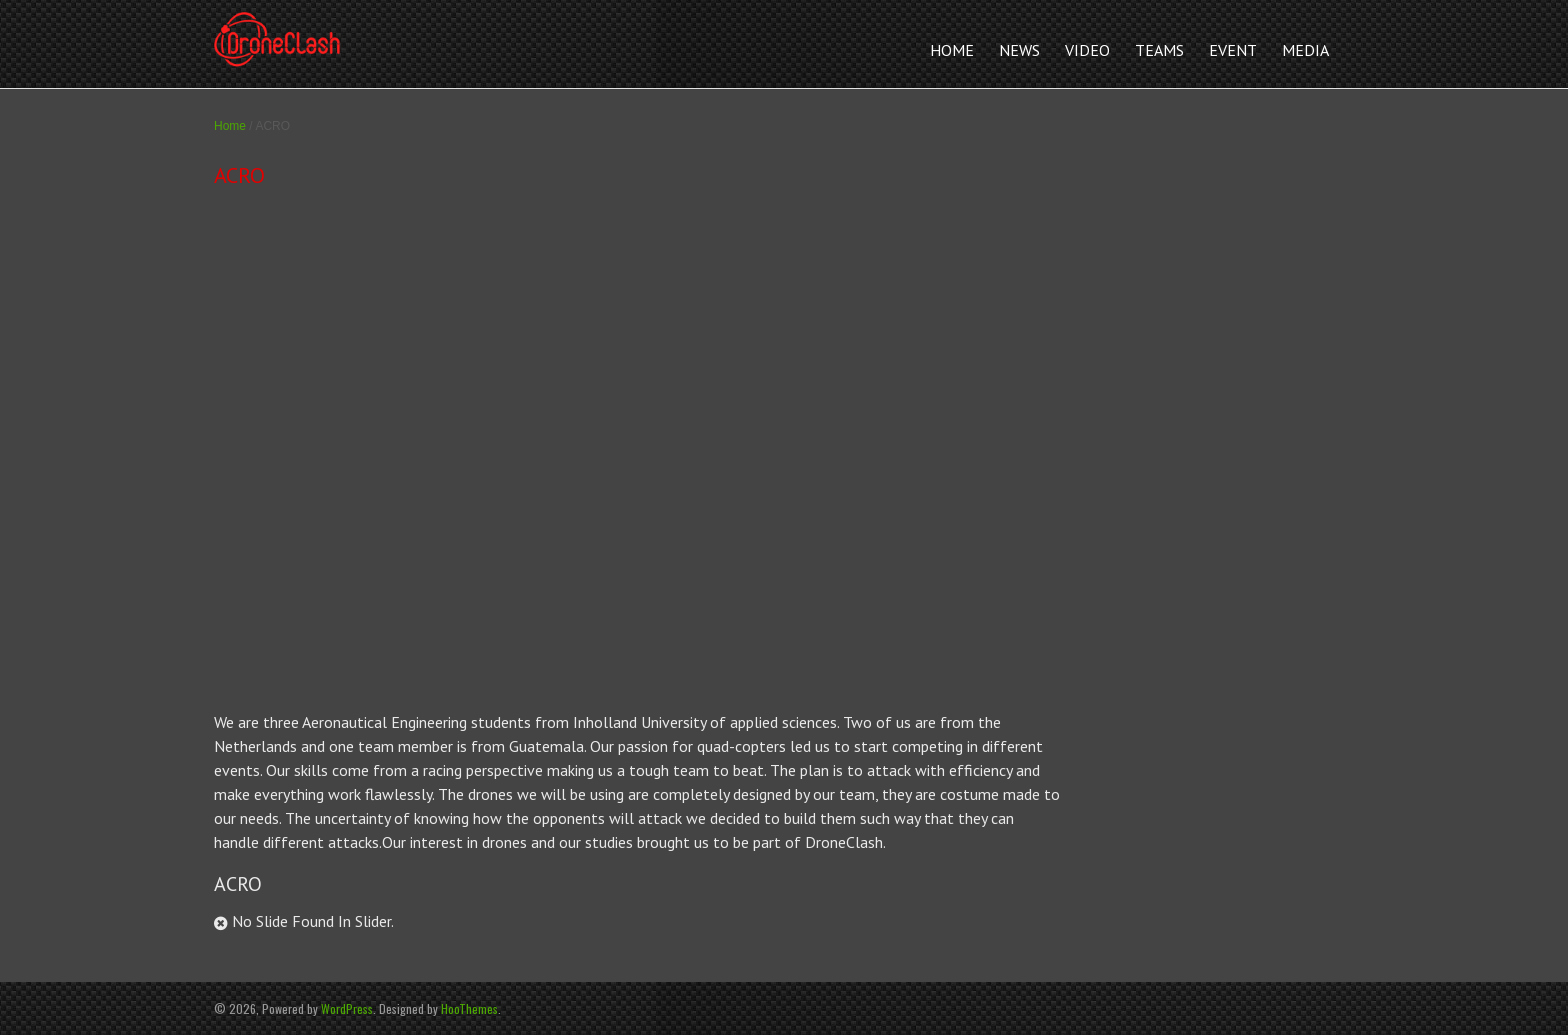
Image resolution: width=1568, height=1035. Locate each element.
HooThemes (469, 1008)
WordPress (347, 1008)
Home (230, 126)
